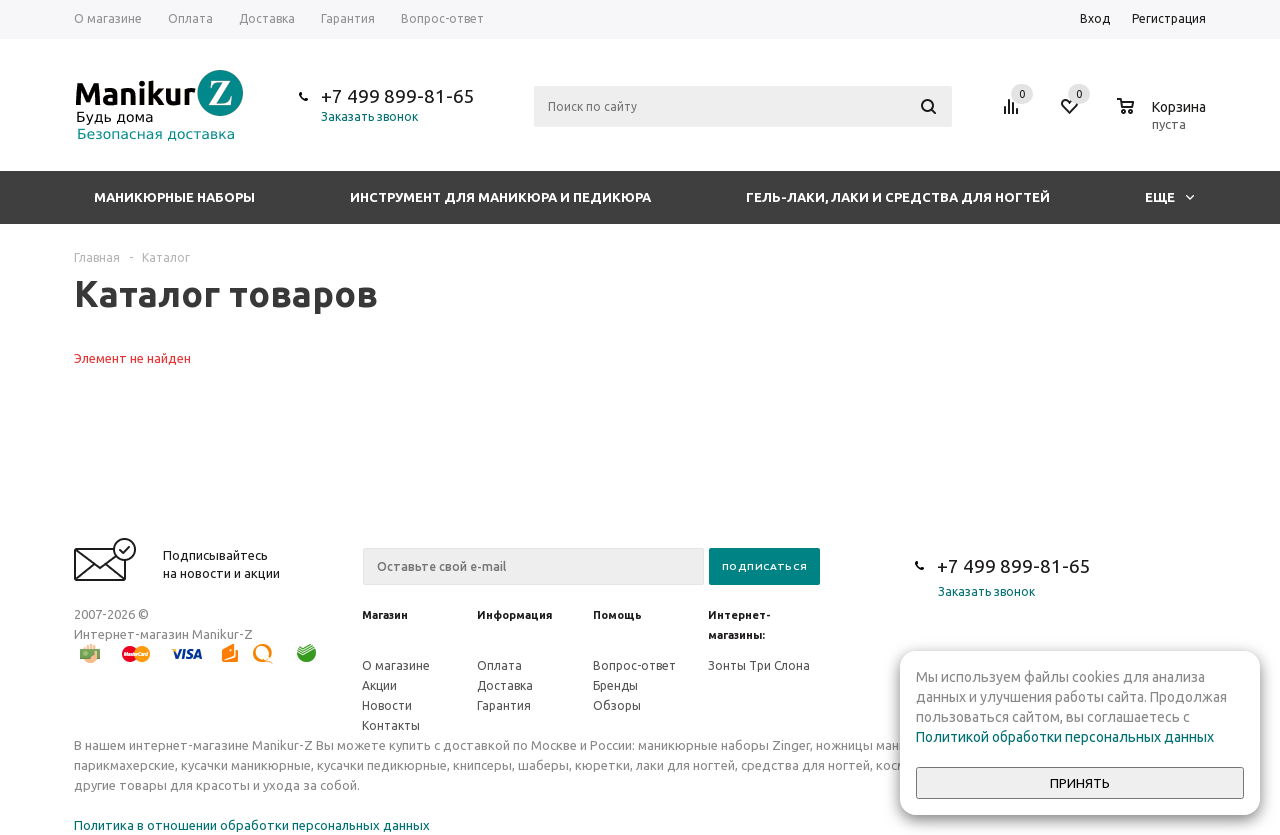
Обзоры (617, 705)
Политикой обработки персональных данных (1065, 737)
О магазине (396, 665)
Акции (379, 685)
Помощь (617, 615)
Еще (1169, 197)
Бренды (615, 685)
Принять (1080, 783)
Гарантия (504, 705)
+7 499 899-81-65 (398, 96)
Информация (514, 615)
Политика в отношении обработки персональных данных (252, 825)
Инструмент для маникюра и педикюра (500, 197)
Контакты (391, 725)
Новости (387, 705)
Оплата (499, 665)
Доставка (505, 685)
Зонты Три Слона (759, 665)
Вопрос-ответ (634, 665)
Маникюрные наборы (174, 197)
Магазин (385, 615)
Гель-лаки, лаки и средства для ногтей (898, 197)
